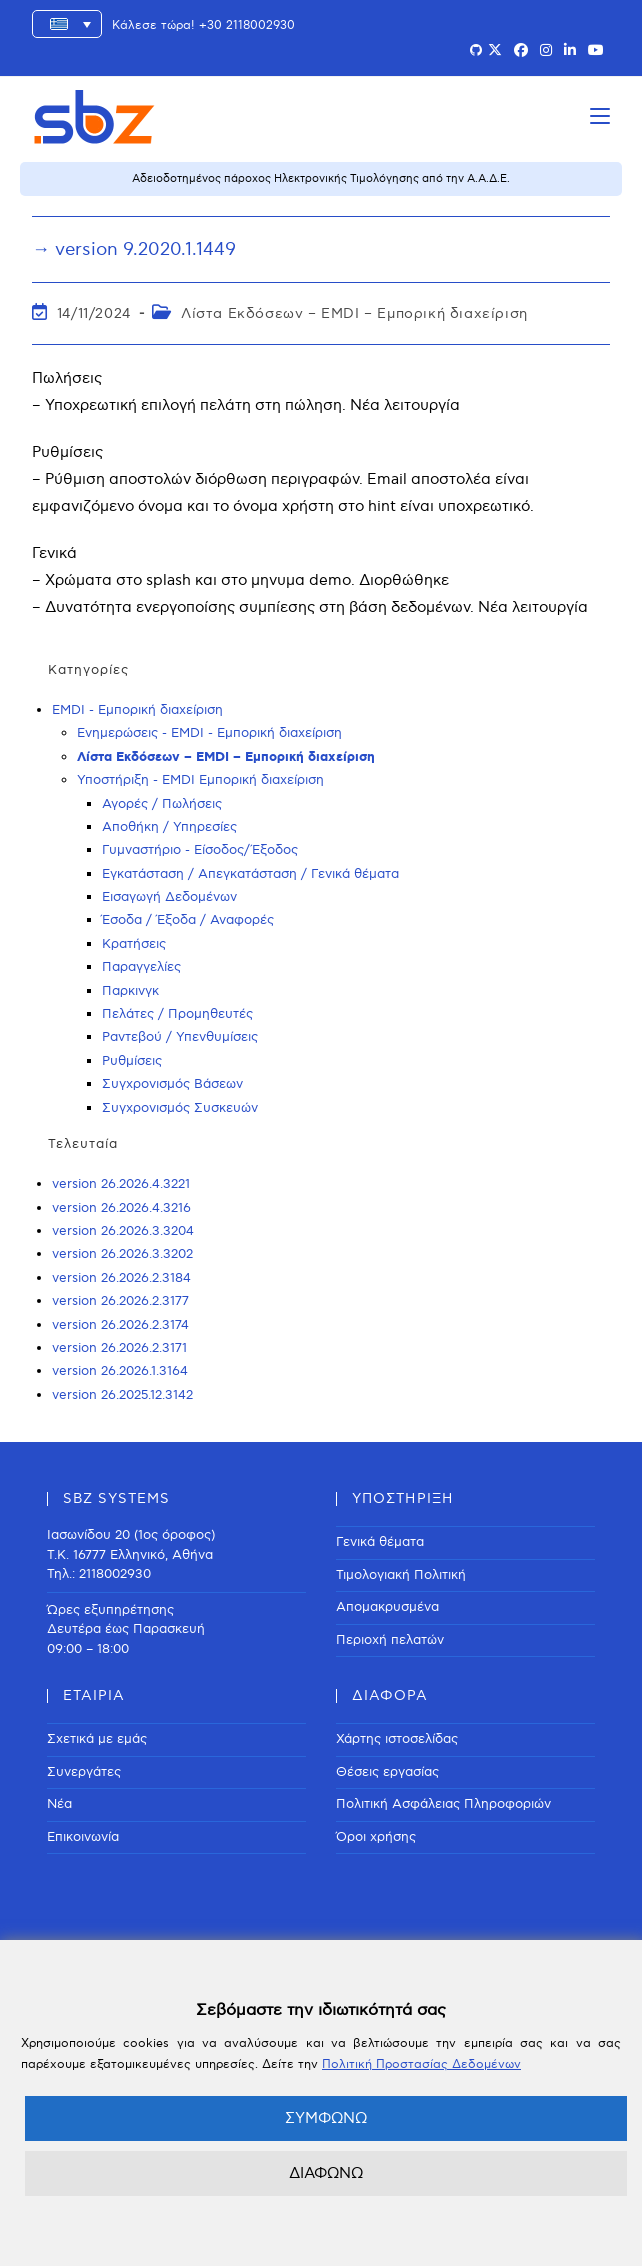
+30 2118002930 (247, 25)
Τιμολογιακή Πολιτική (401, 1575)
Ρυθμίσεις (132, 1061)
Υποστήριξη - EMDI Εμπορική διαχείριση (200, 780)
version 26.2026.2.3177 (120, 1301)
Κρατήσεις (134, 944)
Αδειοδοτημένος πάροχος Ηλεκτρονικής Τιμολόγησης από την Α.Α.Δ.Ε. (321, 178)
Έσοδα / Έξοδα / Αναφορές (188, 920)
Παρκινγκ (130, 991)
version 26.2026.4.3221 (121, 1184)
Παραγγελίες (141, 967)
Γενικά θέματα (380, 1542)
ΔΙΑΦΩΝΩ (326, 2173)
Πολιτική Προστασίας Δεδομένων (421, 2064)
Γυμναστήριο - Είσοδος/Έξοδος (200, 850)
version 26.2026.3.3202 (122, 1254)
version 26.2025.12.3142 (122, 1395)
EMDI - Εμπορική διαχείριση (137, 710)
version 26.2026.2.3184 (121, 1278)
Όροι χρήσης (376, 1837)
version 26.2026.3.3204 (123, 1231)
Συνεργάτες (84, 1772)
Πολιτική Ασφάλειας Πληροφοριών (443, 1804)
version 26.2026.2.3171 (119, 1348)
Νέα (59, 1804)
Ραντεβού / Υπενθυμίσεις (180, 1037)
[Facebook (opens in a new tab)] (521, 51)
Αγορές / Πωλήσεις (162, 804)
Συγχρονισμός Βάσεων (172, 1084)
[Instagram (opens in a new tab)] (546, 51)
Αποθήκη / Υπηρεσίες (169, 827)
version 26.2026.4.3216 (121, 1208)
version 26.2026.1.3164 (120, 1371)
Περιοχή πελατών (390, 1640)
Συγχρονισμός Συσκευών (180, 1108)
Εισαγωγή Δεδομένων (169, 897)
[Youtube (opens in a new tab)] (596, 51)
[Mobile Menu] (600, 116)
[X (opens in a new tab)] (495, 51)
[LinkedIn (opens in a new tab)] (570, 51)
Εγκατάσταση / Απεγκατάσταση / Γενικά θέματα (250, 874)
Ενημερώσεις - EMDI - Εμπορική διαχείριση (209, 733)
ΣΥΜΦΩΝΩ (326, 2118)
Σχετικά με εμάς (97, 1739)
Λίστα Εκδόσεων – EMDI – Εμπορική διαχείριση (354, 313)
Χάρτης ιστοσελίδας (397, 1739)
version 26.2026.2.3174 (120, 1325)
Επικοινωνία (83, 1837)
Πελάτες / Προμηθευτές (177, 1014)
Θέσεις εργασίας (387, 1772)
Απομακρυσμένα (387, 1607)
